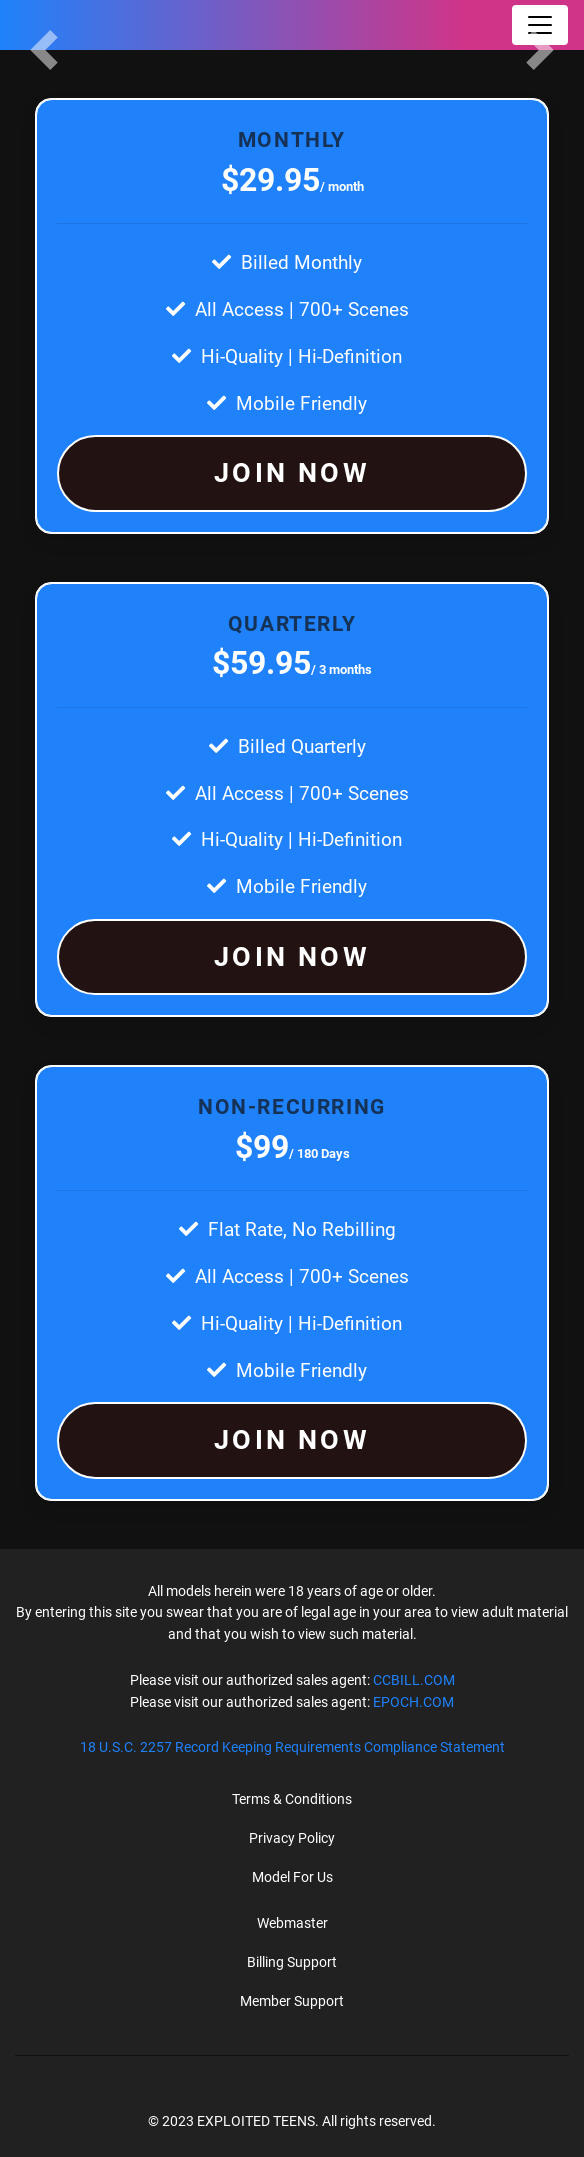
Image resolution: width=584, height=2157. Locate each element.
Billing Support (292, 1962)
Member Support (292, 2001)
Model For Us (292, 1877)
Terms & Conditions (292, 1799)
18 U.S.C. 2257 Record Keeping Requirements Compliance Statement (292, 1747)
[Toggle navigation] (540, 25)
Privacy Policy (292, 1838)
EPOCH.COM (413, 1702)
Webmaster (292, 1923)
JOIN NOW (292, 473)
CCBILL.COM (414, 1680)
